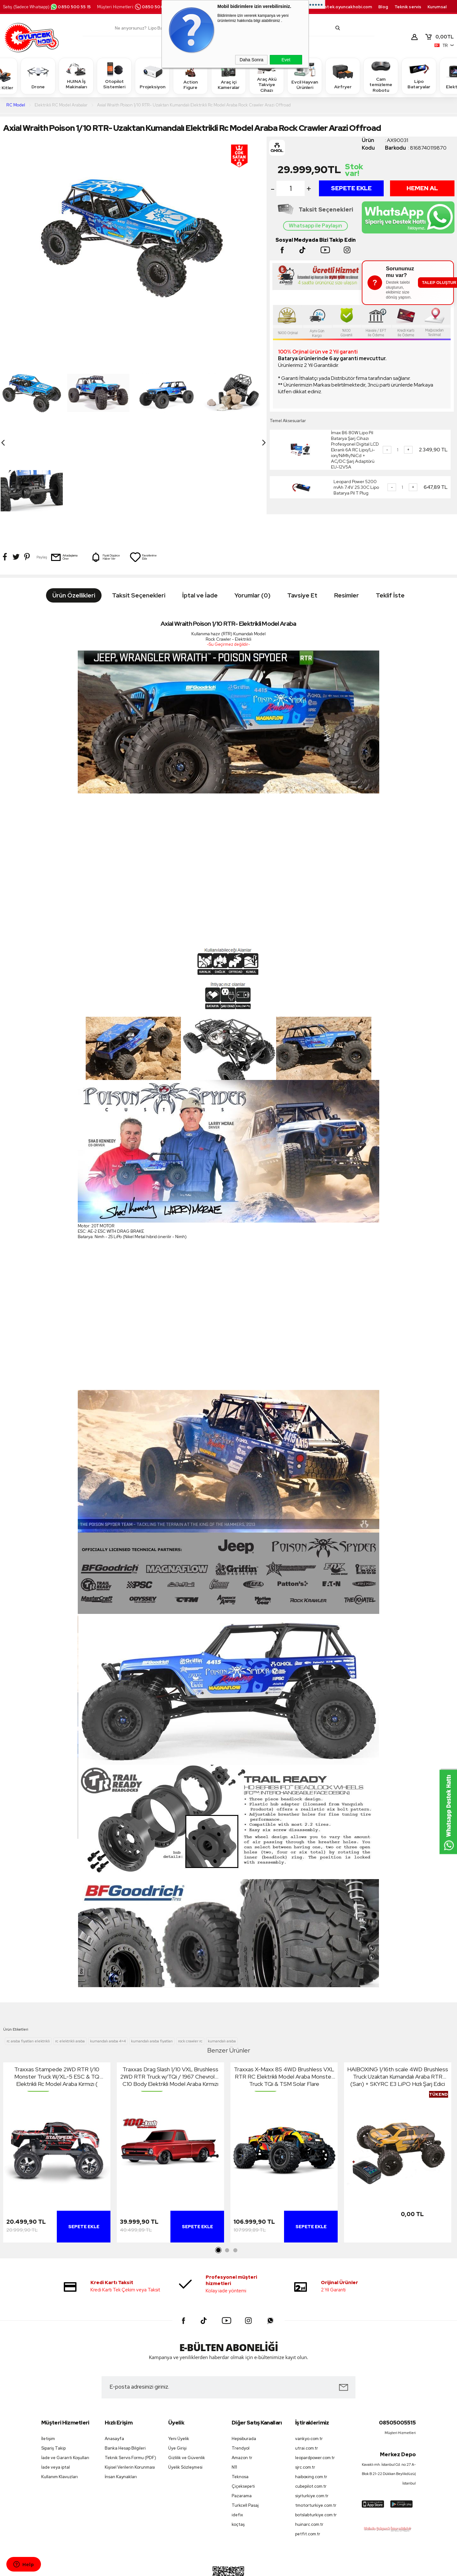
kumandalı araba (222, 1983)
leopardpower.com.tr (315, 2400)
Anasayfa (114, 2381)
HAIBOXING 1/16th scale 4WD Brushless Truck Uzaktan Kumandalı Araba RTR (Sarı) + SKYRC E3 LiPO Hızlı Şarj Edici (397, 2019)
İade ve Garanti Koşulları (65, 2400)
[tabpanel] (57, 2096)
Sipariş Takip (53, 2390)
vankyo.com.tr (309, 2381)
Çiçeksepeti (243, 2428)
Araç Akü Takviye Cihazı (266, 76)
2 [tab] (227, 2193)
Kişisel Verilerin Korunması (130, 2409)
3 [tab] (235, 2193)
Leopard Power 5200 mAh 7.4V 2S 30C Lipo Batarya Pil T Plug (356, 487)
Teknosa (240, 2419)
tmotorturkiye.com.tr (315, 2448)
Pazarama (242, 2438)
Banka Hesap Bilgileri (125, 2390)
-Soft (196, 2568)
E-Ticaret (211, 2568)
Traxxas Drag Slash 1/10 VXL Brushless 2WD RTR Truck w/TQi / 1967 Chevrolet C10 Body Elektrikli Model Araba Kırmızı (170, 2019)
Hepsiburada (244, 2381)
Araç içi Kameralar (228, 76)
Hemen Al (422, 188)
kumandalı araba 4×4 (108, 1983)
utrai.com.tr (306, 2390)
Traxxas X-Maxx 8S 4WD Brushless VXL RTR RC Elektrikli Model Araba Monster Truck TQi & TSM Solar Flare (284, 2019)
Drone (38, 76)
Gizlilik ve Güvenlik (186, 2400)
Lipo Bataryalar (418, 76)
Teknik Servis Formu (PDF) (130, 2400)
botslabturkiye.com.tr (316, 2457)
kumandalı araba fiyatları (152, 1983)
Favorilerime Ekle (143, 459)
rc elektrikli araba (70, 1983)
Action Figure (190, 76)
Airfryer (342, 76)
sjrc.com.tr (305, 2409)
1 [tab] (218, 2193)
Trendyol (240, 2390)
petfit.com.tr (307, 2476)
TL (439, 37)
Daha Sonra (251, 59)
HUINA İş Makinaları (76, 76)
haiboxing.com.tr (311, 2419)
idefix (237, 2457)
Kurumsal (437, 7)
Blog (383, 7)
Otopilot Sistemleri (114, 76)
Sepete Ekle (351, 188)
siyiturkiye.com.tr (311, 2438)
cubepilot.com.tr (311, 2428)
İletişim (48, 2381)
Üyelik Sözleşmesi (185, 2409)
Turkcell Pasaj (245, 2448)
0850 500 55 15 (70, 7)
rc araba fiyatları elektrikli (28, 1983)
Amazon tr (242, 2400)
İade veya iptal (55, 2409)
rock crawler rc (190, 1983)
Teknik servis (407, 7)
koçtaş (238, 2467)
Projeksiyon (152, 76)
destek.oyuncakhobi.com (345, 7)
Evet (285, 59)
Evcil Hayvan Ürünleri (304, 76)
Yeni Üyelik (178, 2381)
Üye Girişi (177, 2390)
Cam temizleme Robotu (380, 76)
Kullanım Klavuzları (59, 2419)
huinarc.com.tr (309, 2467)
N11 (234, 2409)
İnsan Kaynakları (121, 2419)
